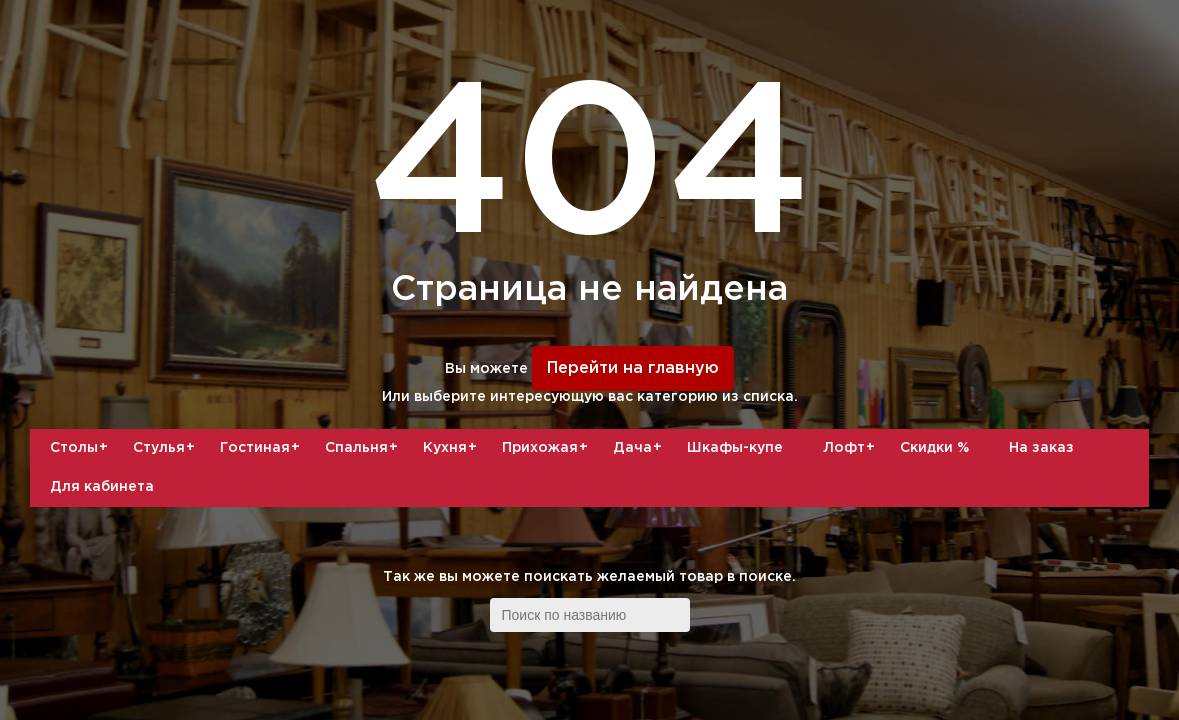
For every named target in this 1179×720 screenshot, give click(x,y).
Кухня (452, 448)
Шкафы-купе (735, 448)
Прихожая (547, 448)
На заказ (1041, 448)
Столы (81, 448)
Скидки (934, 448)
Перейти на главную (633, 368)
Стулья (166, 448)
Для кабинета (102, 487)
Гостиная (262, 448)
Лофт (851, 448)
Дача (640, 448)
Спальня (364, 448)
